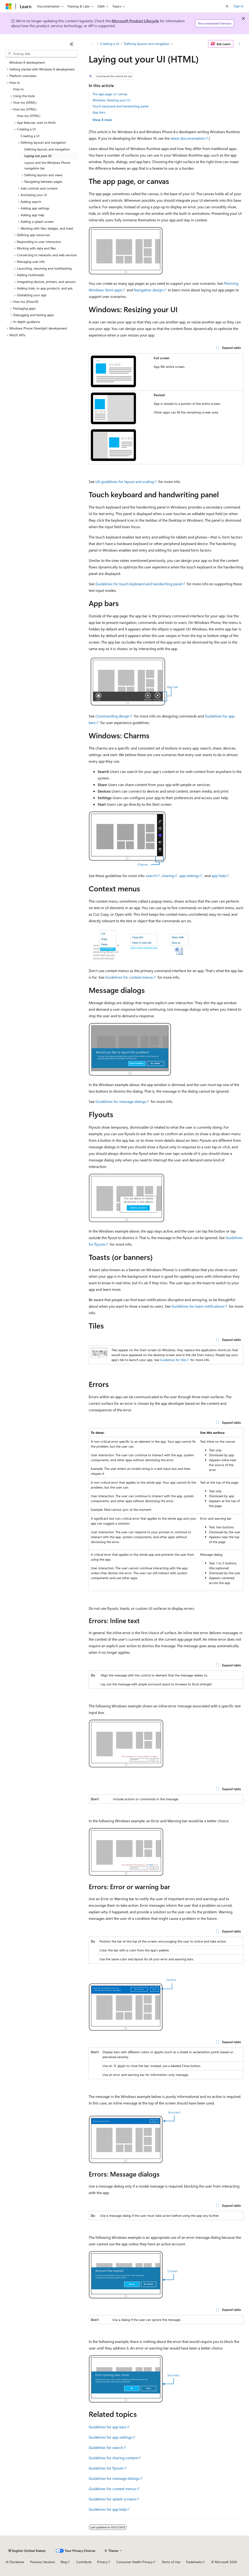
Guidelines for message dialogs (120, 1101)
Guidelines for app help (107, 2509)
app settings (189, 875)
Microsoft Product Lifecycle (135, 20)
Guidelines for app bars (107, 2426)
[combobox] (41, 54)
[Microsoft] (9, 6)
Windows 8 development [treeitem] (27, 62)
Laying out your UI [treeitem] (37, 156)
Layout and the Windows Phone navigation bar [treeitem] (47, 165)
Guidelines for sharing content (113, 2457)
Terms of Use (171, 2562)
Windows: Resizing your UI (111, 100)
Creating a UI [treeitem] (30, 136)
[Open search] (227, 6)
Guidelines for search (106, 2447)
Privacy (102, 2562)
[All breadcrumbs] (93, 44)
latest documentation (188, 138)
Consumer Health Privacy (134, 2562)
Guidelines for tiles (173, 1360)
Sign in (238, 6)
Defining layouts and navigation (146, 43)
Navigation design (148, 289)
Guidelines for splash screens (112, 2498)
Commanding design (112, 716)
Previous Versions (42, 2562)
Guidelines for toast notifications (198, 1306)
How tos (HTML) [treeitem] (28, 115)
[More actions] (239, 44)
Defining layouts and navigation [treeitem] (47, 149)
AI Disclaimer (15, 2562)
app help (219, 875)
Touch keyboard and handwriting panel (120, 106)
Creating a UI (109, 43)
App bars (98, 112)
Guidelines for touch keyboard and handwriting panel (138, 583)
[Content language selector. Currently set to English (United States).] (27, 2550)
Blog (64, 2562)
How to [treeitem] (18, 89)
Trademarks (194, 2562)
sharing (168, 875)
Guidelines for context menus (129, 977)
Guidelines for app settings (110, 2437)
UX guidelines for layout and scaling (124, 481)
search (151, 875)
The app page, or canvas (109, 94)
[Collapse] (71, 44)
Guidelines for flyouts (106, 2468)
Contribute (84, 2562)
